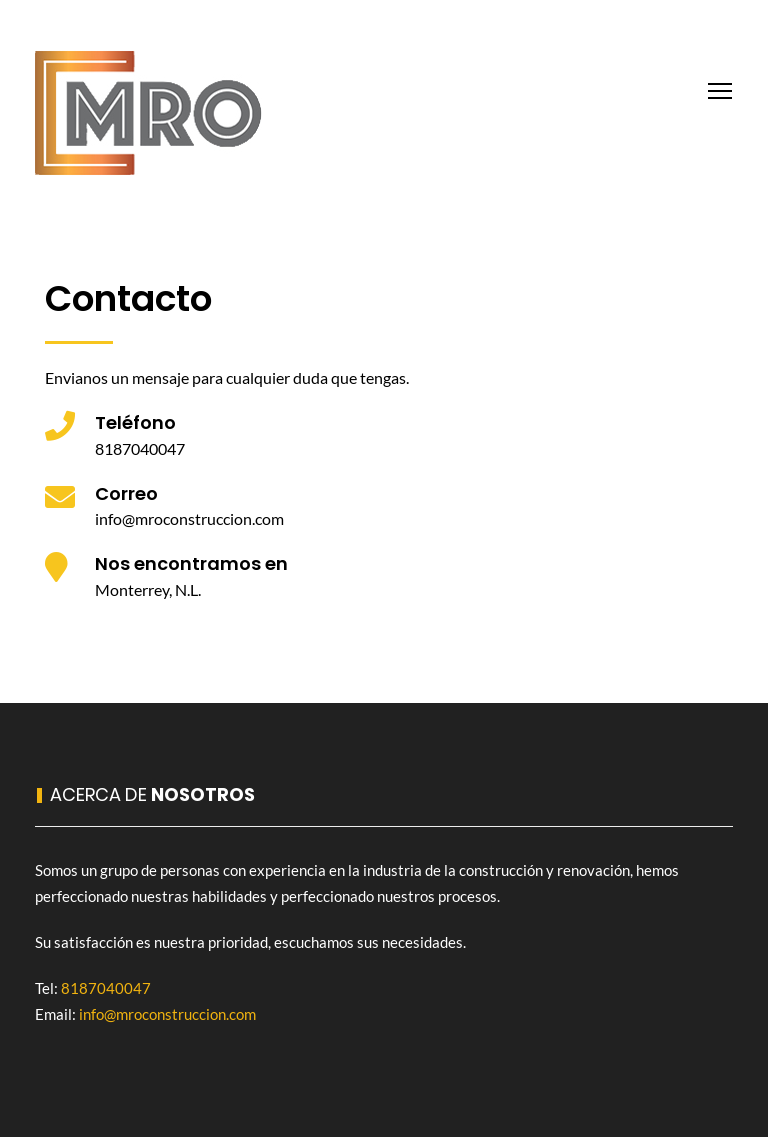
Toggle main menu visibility (721, 88)
